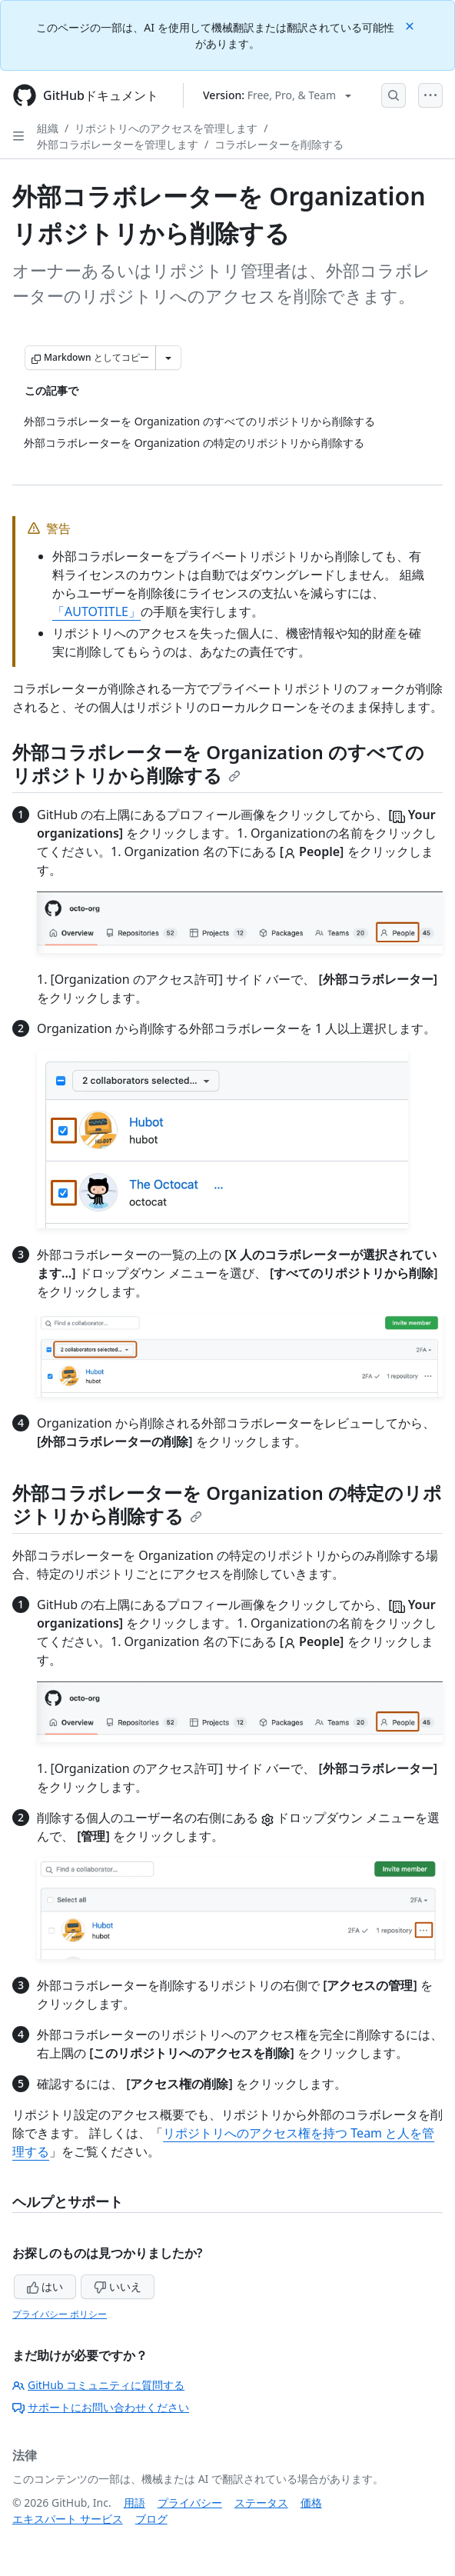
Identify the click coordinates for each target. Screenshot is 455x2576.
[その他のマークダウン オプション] (168, 357)
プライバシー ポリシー (59, 2314)
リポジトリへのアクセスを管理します (166, 128)
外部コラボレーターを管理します (117, 144)
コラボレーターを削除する (279, 144)
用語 (134, 2502)
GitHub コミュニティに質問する (98, 2385)
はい (45, 2286)
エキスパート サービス (67, 2518)
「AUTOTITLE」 (96, 611)
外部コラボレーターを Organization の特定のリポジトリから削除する (227, 1504)
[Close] (411, 25)
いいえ (117, 2286)
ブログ (151, 2518)
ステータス (261, 2502)
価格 (311, 2502)
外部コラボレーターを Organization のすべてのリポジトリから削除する (218, 763)
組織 (47, 128)
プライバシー (190, 2502)
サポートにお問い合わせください (100, 2407)
